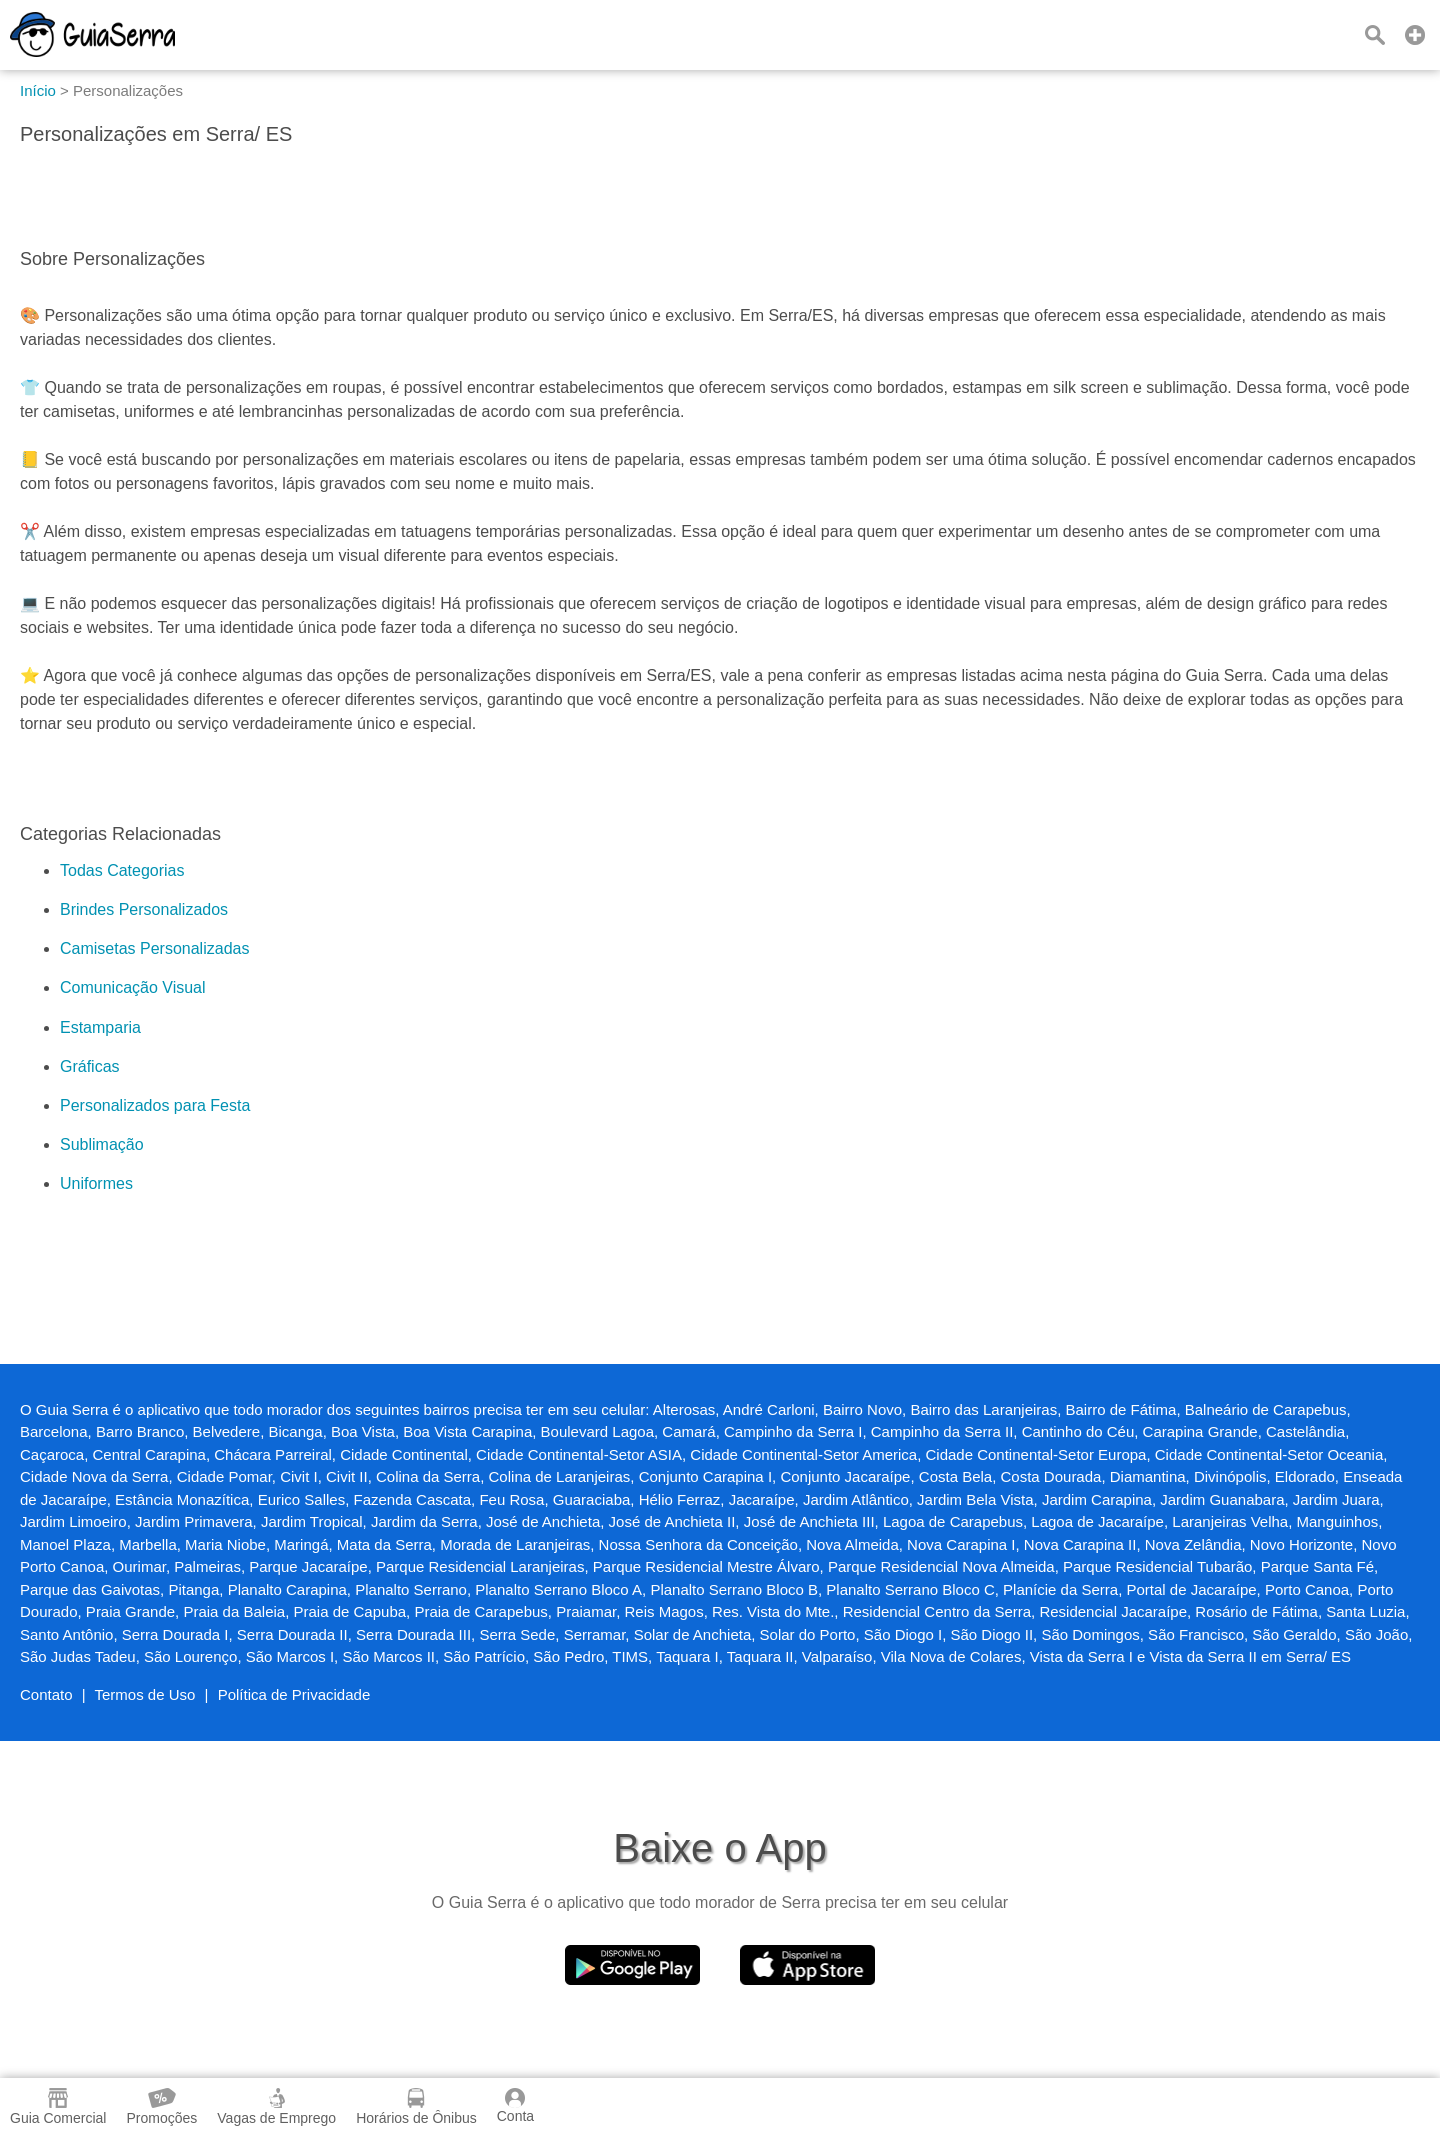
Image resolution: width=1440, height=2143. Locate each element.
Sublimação (102, 1144)
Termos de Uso (145, 1694)
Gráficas (90, 1066)
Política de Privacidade (294, 1694)
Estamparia (100, 1027)
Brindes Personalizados (144, 909)
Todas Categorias (122, 870)
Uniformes (96, 1183)
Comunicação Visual (133, 987)
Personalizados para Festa (155, 1105)
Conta (515, 2106)
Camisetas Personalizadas (154, 948)
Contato (46, 1694)
